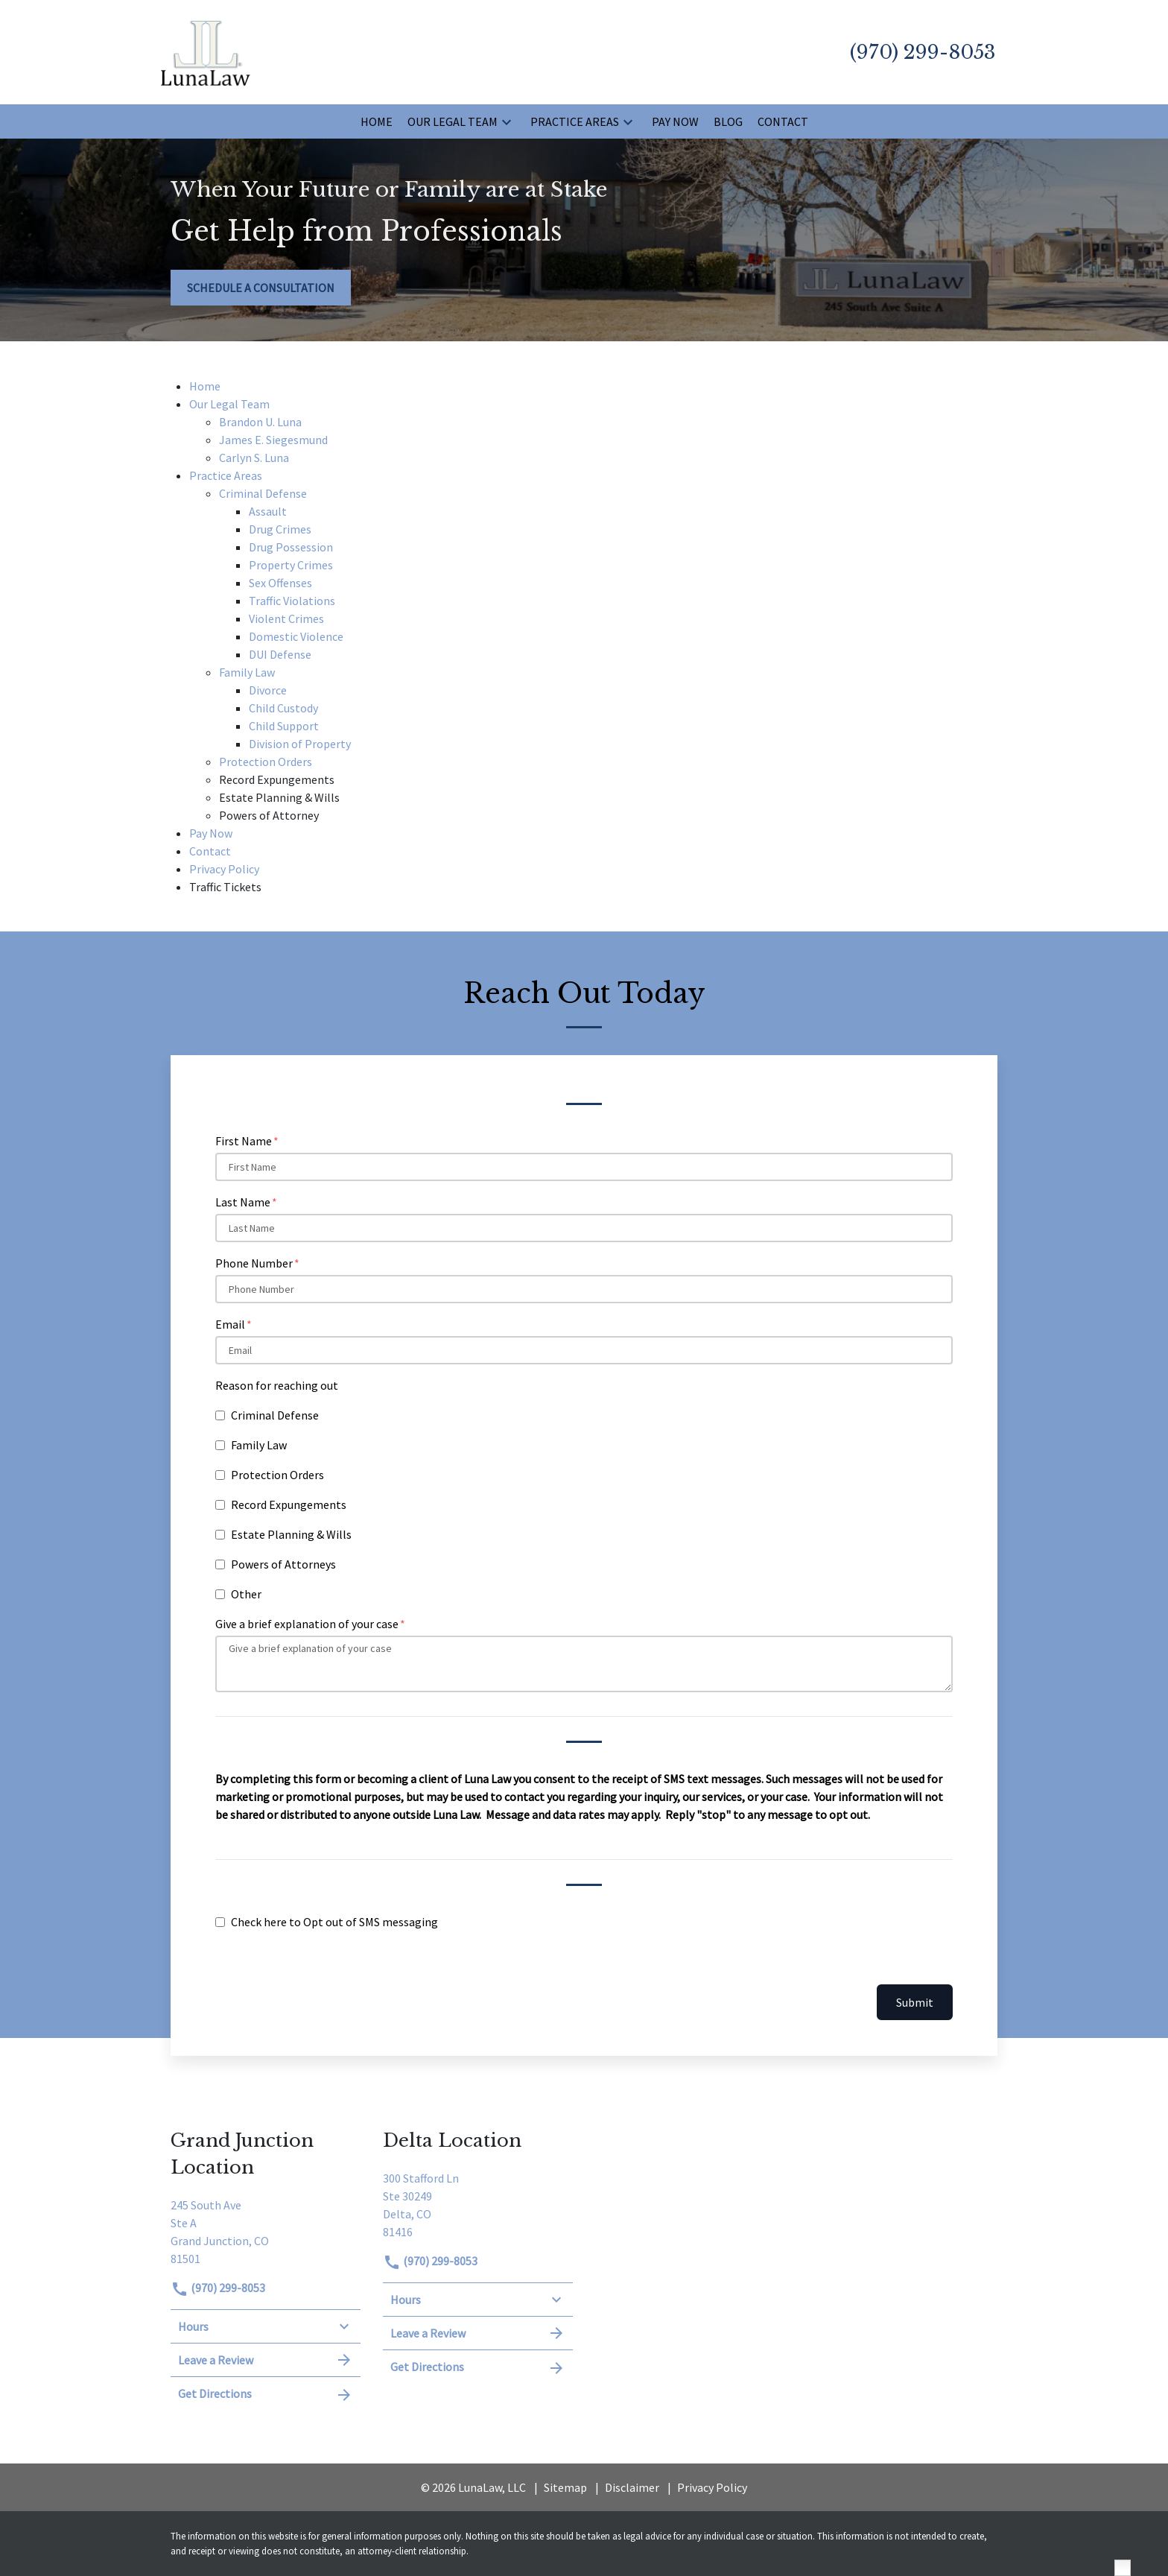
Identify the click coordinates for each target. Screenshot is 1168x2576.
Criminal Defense (275, 1415)
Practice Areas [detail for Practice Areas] (225, 475)
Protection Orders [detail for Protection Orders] (265, 761)
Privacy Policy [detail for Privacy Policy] (224, 868)
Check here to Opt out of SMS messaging (334, 1921)
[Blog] (728, 121)
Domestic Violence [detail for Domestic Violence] (296, 636)
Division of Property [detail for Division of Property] (300, 743)
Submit (914, 2002)
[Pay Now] (675, 121)
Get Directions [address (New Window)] (265, 2394)
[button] (506, 121)
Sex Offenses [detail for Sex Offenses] (280, 582)
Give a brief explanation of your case (307, 1623)
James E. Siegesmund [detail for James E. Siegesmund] (273, 439)
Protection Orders (277, 1474)
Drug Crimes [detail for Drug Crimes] (280, 529)
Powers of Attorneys (283, 1564)
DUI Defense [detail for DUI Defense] (280, 654)
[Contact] (783, 121)
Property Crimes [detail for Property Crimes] (291, 564)
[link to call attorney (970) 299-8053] (923, 52)
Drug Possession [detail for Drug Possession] (291, 546)
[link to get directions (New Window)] (266, 2230)
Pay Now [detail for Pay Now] (210, 833)
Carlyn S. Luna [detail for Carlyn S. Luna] (254, 457)
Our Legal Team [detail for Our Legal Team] (229, 403)
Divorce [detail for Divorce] (268, 690)
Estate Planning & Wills (291, 1534)
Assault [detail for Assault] (268, 511)
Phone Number (254, 1263)
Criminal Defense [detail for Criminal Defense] (263, 493)
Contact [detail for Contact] (210, 851)
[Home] (377, 121)
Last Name (242, 1201)
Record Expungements (288, 1504)
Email (230, 1324)
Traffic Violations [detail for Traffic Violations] (292, 600)
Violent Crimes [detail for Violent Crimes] (286, 618)
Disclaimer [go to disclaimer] (632, 2487)
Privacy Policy (712, 2487)
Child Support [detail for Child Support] (284, 725)
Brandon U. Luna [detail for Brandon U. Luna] (260, 421)
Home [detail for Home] (204, 386)
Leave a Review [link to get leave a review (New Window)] (265, 2360)
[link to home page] (205, 50)
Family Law (259, 1444)
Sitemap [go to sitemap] (565, 2487)
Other (246, 1593)
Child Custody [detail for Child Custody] (283, 707)
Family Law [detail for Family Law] (247, 672)
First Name (243, 1140)
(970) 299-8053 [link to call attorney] (218, 2287)
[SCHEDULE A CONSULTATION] (261, 288)
